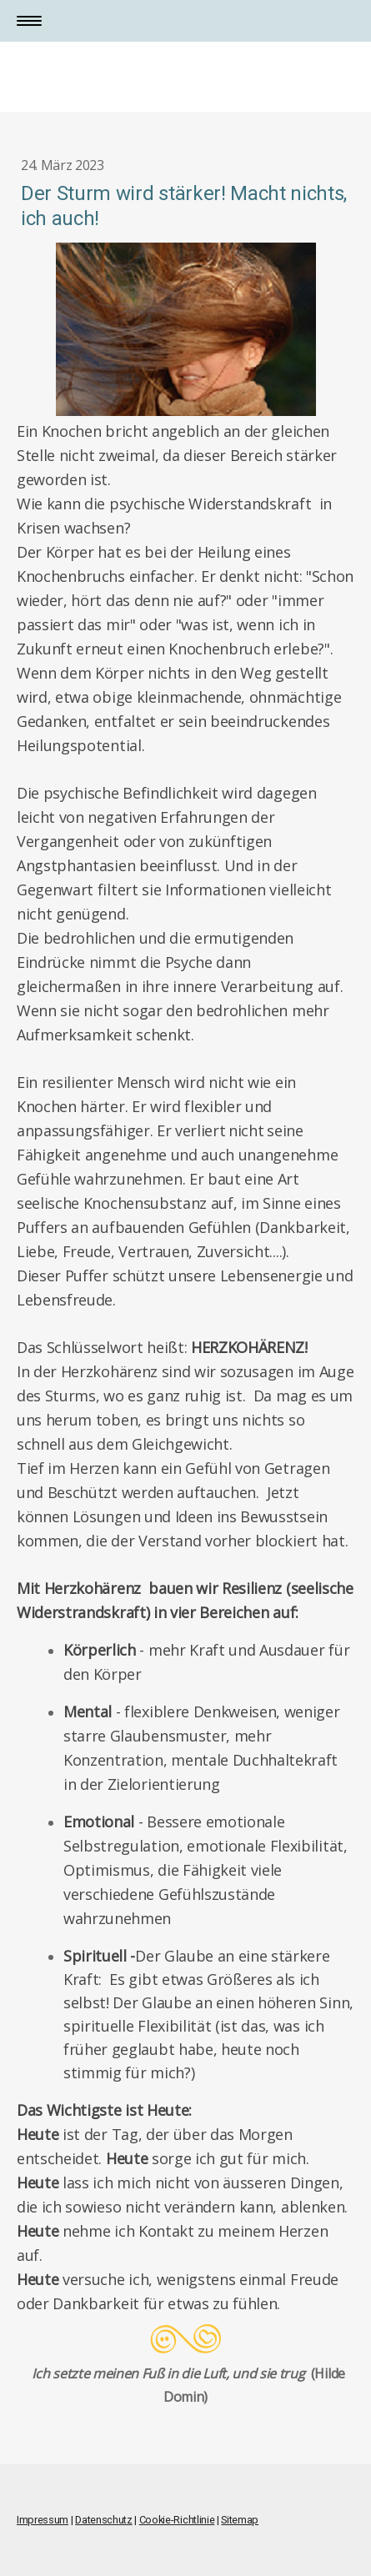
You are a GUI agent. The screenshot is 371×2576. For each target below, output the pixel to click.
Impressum (42, 2519)
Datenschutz (103, 2519)
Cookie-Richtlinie (177, 2519)
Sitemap (239, 2519)
